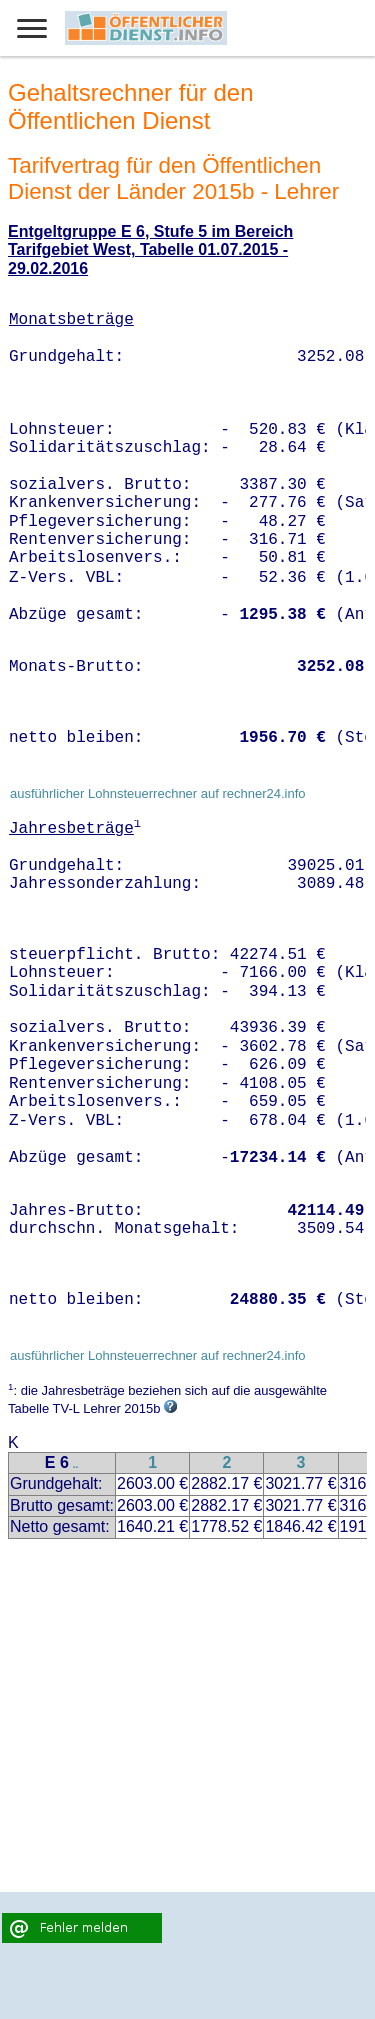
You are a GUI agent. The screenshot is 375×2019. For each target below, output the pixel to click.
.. (76, 1464)
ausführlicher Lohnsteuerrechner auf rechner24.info (158, 793)
